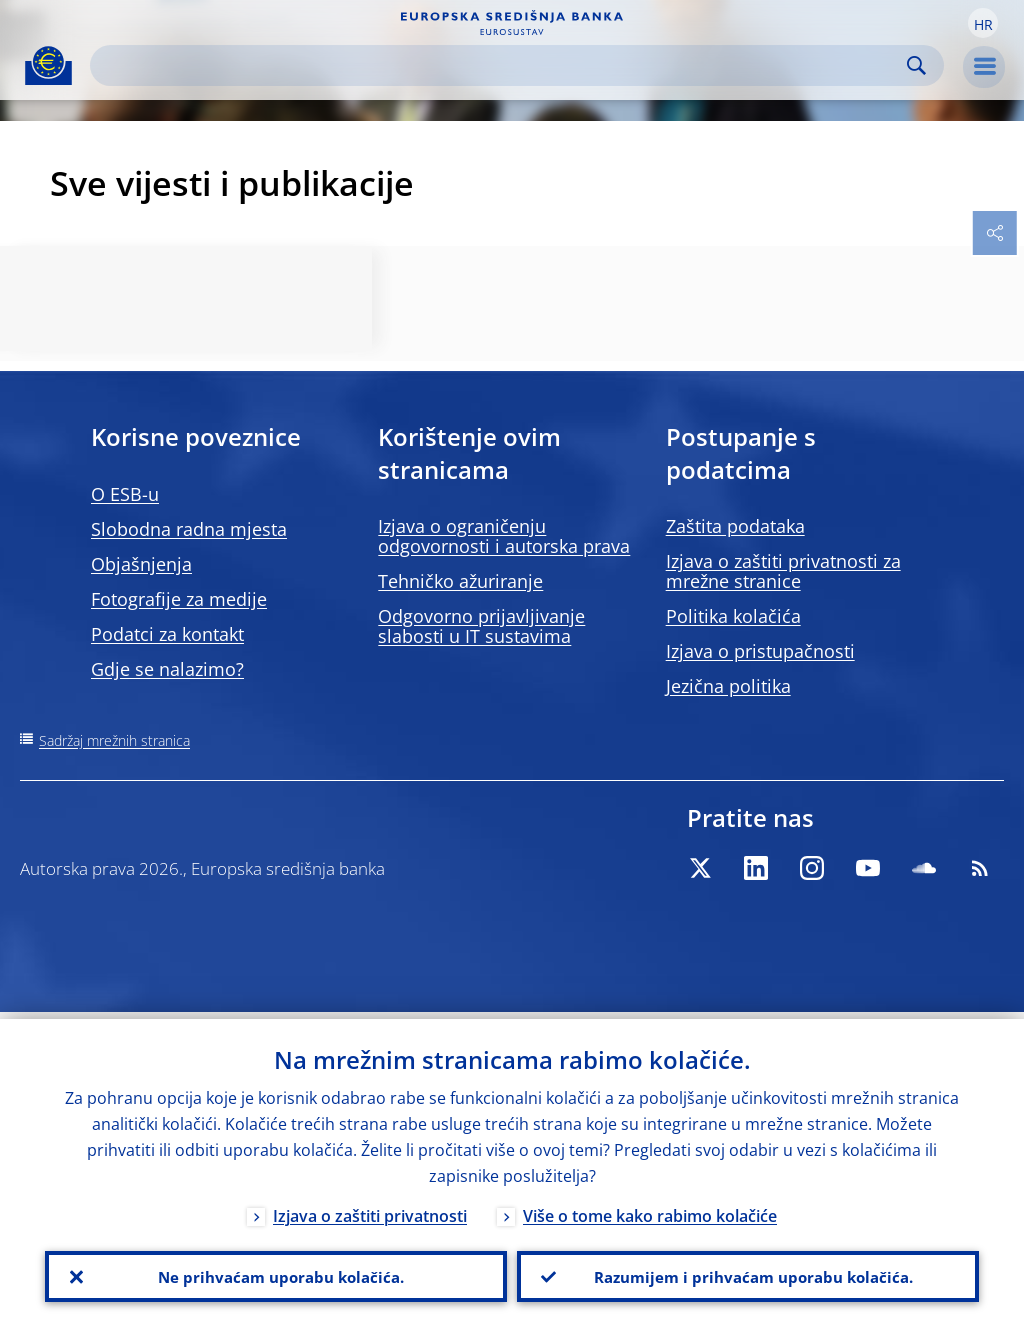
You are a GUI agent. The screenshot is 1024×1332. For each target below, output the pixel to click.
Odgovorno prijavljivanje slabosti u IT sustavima (481, 626)
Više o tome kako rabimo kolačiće (650, 1209)
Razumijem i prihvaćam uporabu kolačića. (748, 1273)
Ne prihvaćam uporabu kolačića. (276, 1273)
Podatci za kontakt (167, 634)
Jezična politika (728, 686)
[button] (983, 23)
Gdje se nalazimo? (167, 669)
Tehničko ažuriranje (460, 581)
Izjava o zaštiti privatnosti (370, 1209)
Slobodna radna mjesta (189, 529)
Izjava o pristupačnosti (760, 651)
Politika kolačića (733, 616)
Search (916, 65)
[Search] (501, 65)
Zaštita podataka (735, 526)
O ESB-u (125, 494)
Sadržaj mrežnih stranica (114, 740)
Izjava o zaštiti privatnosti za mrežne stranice (783, 571)
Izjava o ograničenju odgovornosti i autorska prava (504, 536)
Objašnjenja (141, 564)
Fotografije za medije (179, 599)
